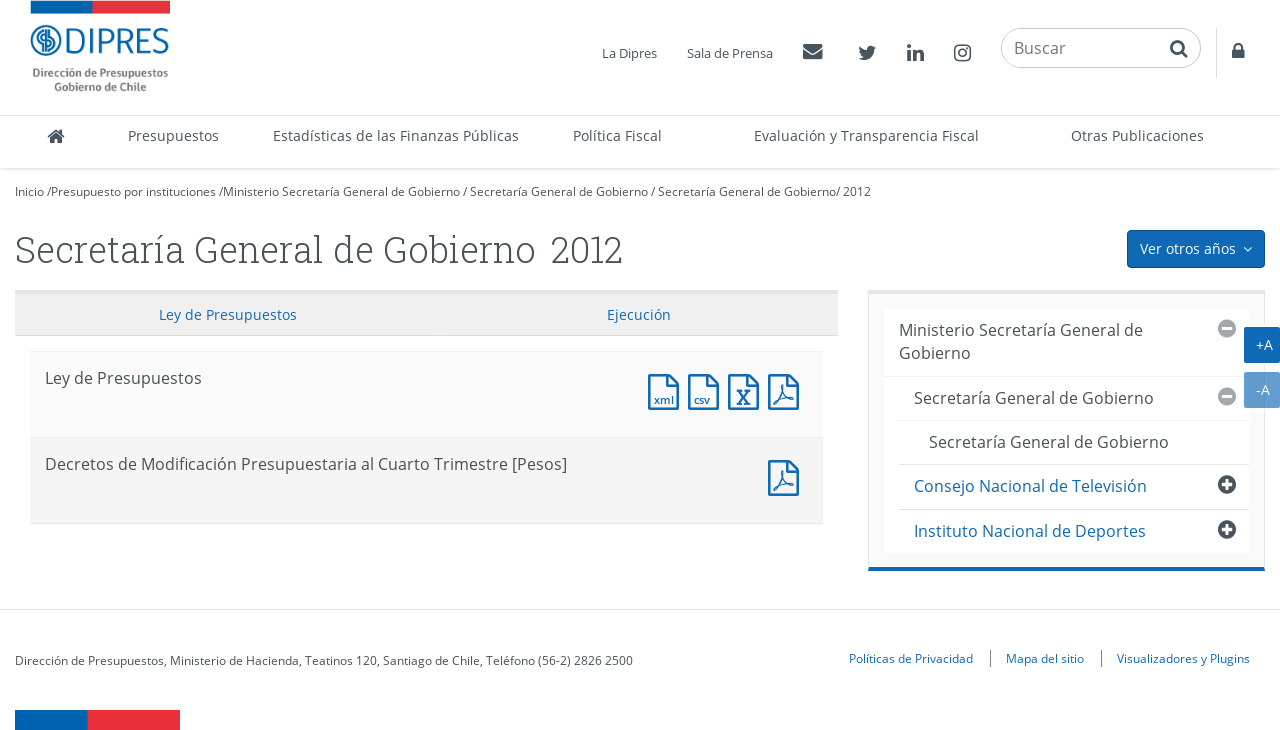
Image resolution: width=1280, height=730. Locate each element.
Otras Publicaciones (1137, 135)
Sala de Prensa (730, 53)
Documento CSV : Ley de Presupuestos (708, 389)
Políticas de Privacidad (911, 658)
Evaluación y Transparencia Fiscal (866, 135)
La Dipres (629, 53)
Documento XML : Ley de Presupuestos (668, 389)
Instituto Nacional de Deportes (1030, 531)
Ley (228, 314)
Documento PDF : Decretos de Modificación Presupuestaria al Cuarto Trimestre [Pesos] (788, 475)
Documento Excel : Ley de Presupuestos (748, 389)
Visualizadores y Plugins (1183, 658)
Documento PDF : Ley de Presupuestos (788, 389)
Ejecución (639, 314)
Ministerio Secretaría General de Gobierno (341, 191)
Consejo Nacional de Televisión (1030, 486)
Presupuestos (173, 135)
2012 (857, 191)
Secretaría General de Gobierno (559, 191)
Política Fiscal (617, 135)
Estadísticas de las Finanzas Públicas (396, 135)
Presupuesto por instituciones (133, 191)
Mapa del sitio (1045, 658)
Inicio (29, 191)
